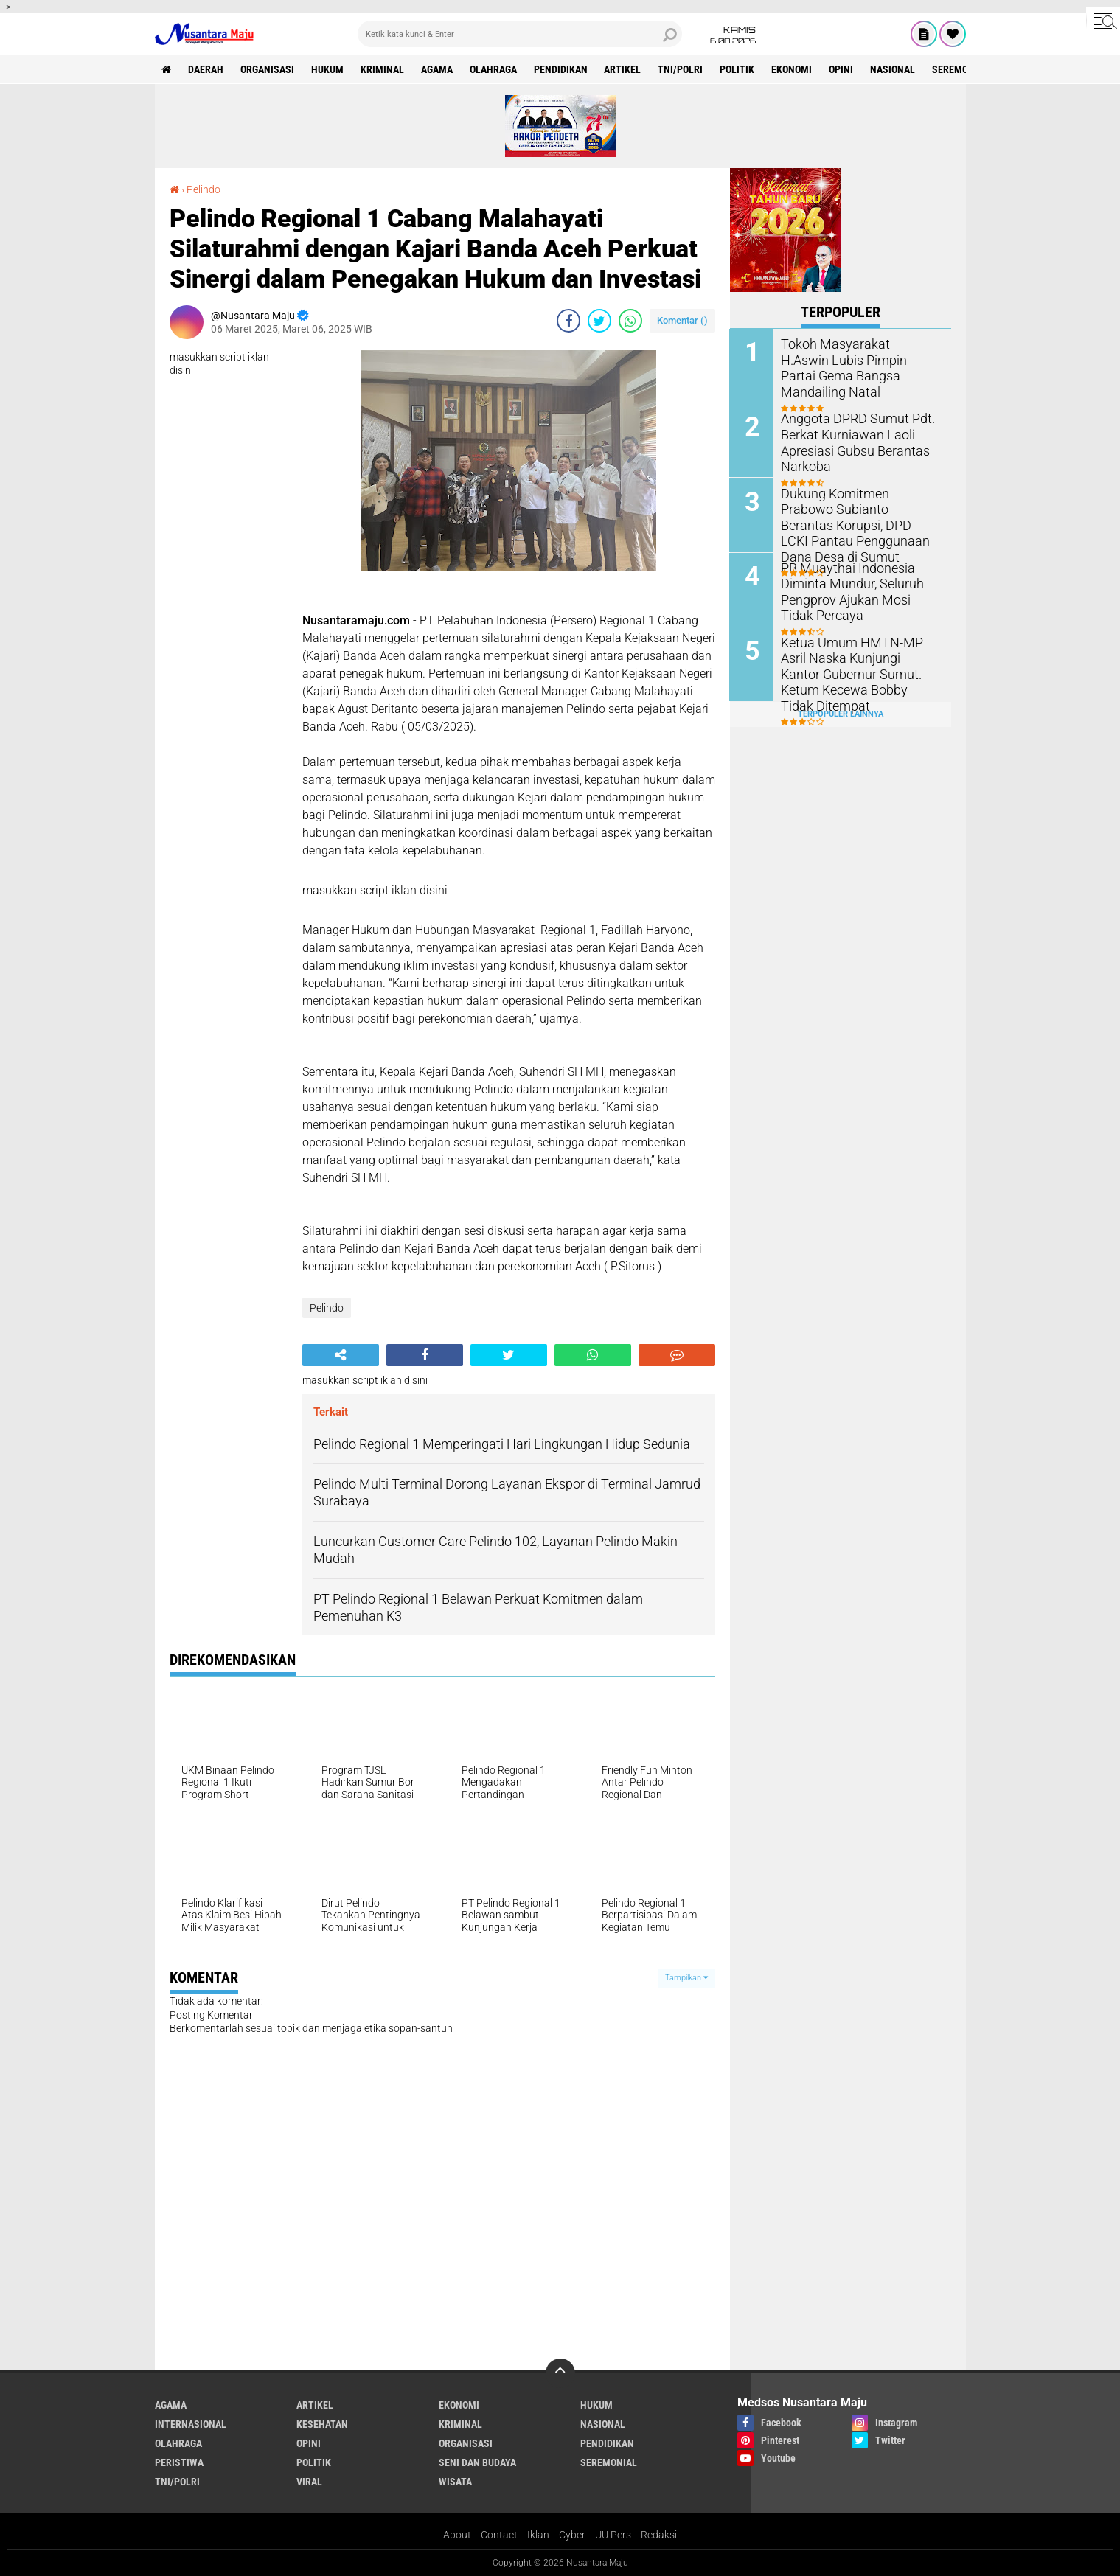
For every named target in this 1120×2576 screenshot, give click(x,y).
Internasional (190, 2424)
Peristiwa (179, 2462)
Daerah (206, 69)
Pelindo (203, 189)
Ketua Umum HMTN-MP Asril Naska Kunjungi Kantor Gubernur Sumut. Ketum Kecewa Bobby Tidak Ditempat (858, 671)
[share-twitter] (599, 321)
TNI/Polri (681, 69)
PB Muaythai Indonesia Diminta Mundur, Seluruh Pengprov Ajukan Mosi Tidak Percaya (856, 589)
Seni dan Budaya (477, 2462)
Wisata (455, 2482)
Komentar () (682, 320)
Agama (437, 69)
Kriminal (383, 69)
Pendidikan (561, 69)
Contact (499, 2535)
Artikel (623, 69)
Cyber (572, 2535)
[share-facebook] (568, 321)
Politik (738, 69)
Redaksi (659, 2535)
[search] (520, 34)
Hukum (328, 69)
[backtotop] (560, 2373)
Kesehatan (322, 2424)
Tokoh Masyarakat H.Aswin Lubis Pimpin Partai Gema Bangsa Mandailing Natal (853, 358)
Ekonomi (793, 69)
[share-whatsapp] (630, 321)
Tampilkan (686, 1978)
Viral (309, 2482)
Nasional (894, 69)
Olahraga (494, 69)
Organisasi (268, 69)
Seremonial (961, 69)
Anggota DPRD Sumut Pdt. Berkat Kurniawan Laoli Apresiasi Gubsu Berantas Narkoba (850, 440)
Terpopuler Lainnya (840, 713)
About (457, 2535)
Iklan (538, 2535)
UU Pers (613, 2535)
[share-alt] (340, 1355)
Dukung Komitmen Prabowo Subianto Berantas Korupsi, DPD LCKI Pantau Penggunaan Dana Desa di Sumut (860, 515)
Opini (842, 69)
